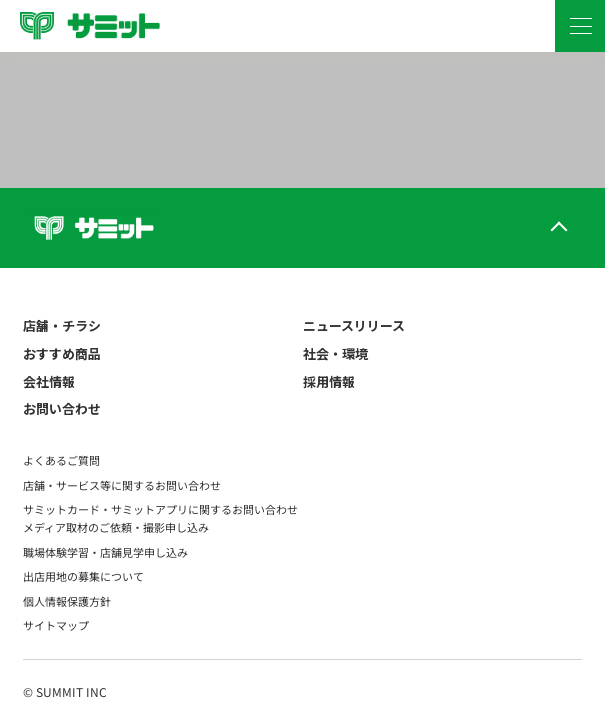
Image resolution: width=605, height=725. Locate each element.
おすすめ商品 (62, 353)
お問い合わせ (62, 408)
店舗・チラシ (62, 325)
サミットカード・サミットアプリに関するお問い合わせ (160, 509)
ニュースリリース (354, 325)
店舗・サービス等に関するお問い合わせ (122, 485)
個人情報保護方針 (67, 601)
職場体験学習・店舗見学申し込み (105, 552)
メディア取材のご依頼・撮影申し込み (116, 527)
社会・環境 (335, 353)
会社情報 (49, 381)
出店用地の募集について (83, 576)
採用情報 (329, 381)
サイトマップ (56, 625)
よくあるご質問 (61, 460)
